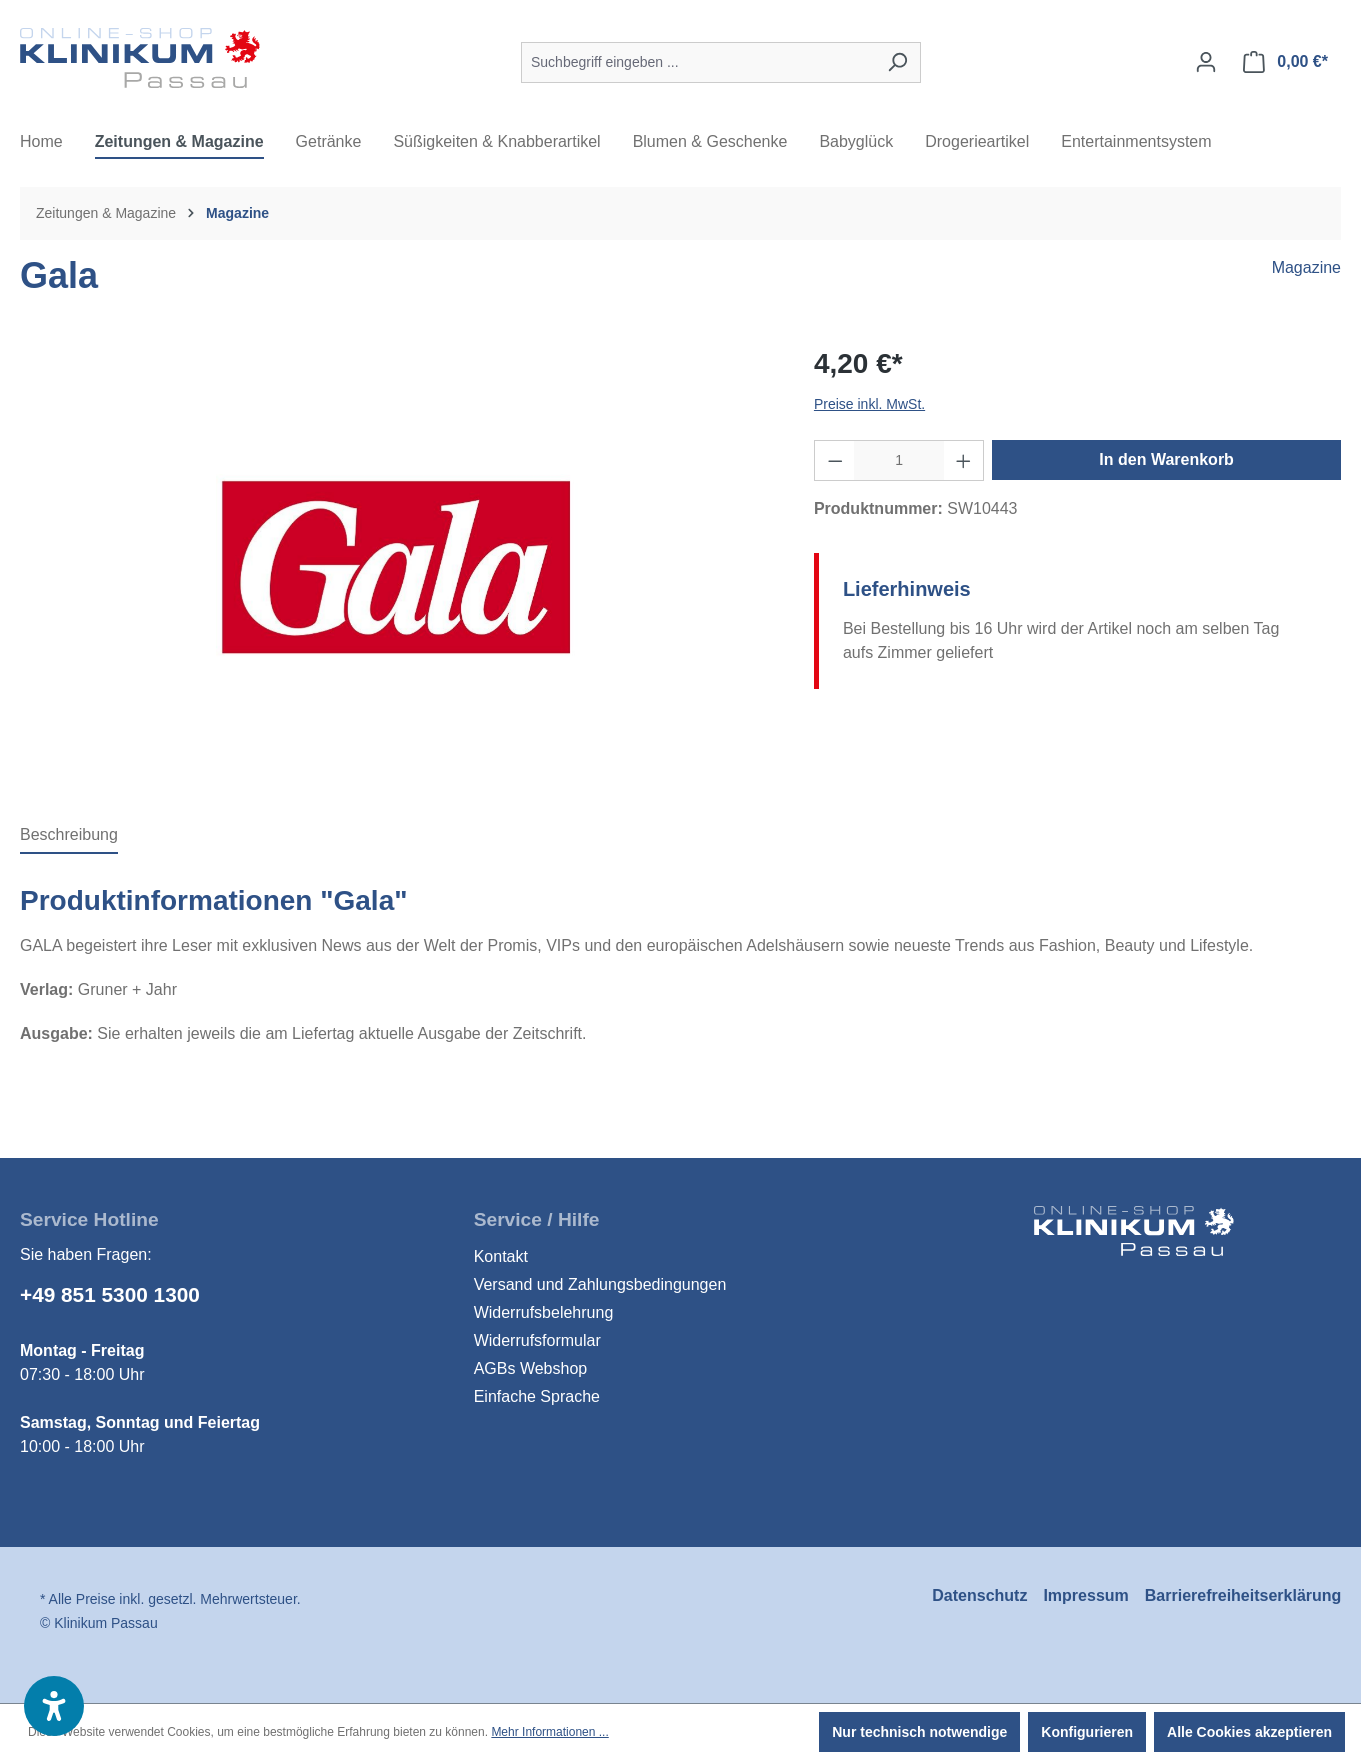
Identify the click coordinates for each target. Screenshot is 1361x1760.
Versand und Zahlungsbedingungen (600, 1284)
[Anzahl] (898, 460)
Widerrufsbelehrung (544, 1312)
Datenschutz (979, 1595)
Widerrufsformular (537, 1340)
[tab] (69, 836)
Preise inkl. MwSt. (869, 404)
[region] (397, 567)
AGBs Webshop (531, 1368)
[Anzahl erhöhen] (964, 460)
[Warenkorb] (1285, 62)
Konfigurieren (1087, 1732)
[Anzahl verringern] (835, 460)
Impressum (1085, 1595)
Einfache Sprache (537, 1396)
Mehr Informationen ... (549, 1732)
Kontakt (501, 1256)
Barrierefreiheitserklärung (1243, 1595)
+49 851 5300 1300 (110, 1294)
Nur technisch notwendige (919, 1732)
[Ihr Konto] (1206, 62)
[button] (54, 1706)
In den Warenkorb (1166, 459)
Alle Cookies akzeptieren (1249, 1732)
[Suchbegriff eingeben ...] (698, 62)
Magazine (1306, 267)
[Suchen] (897, 62)
